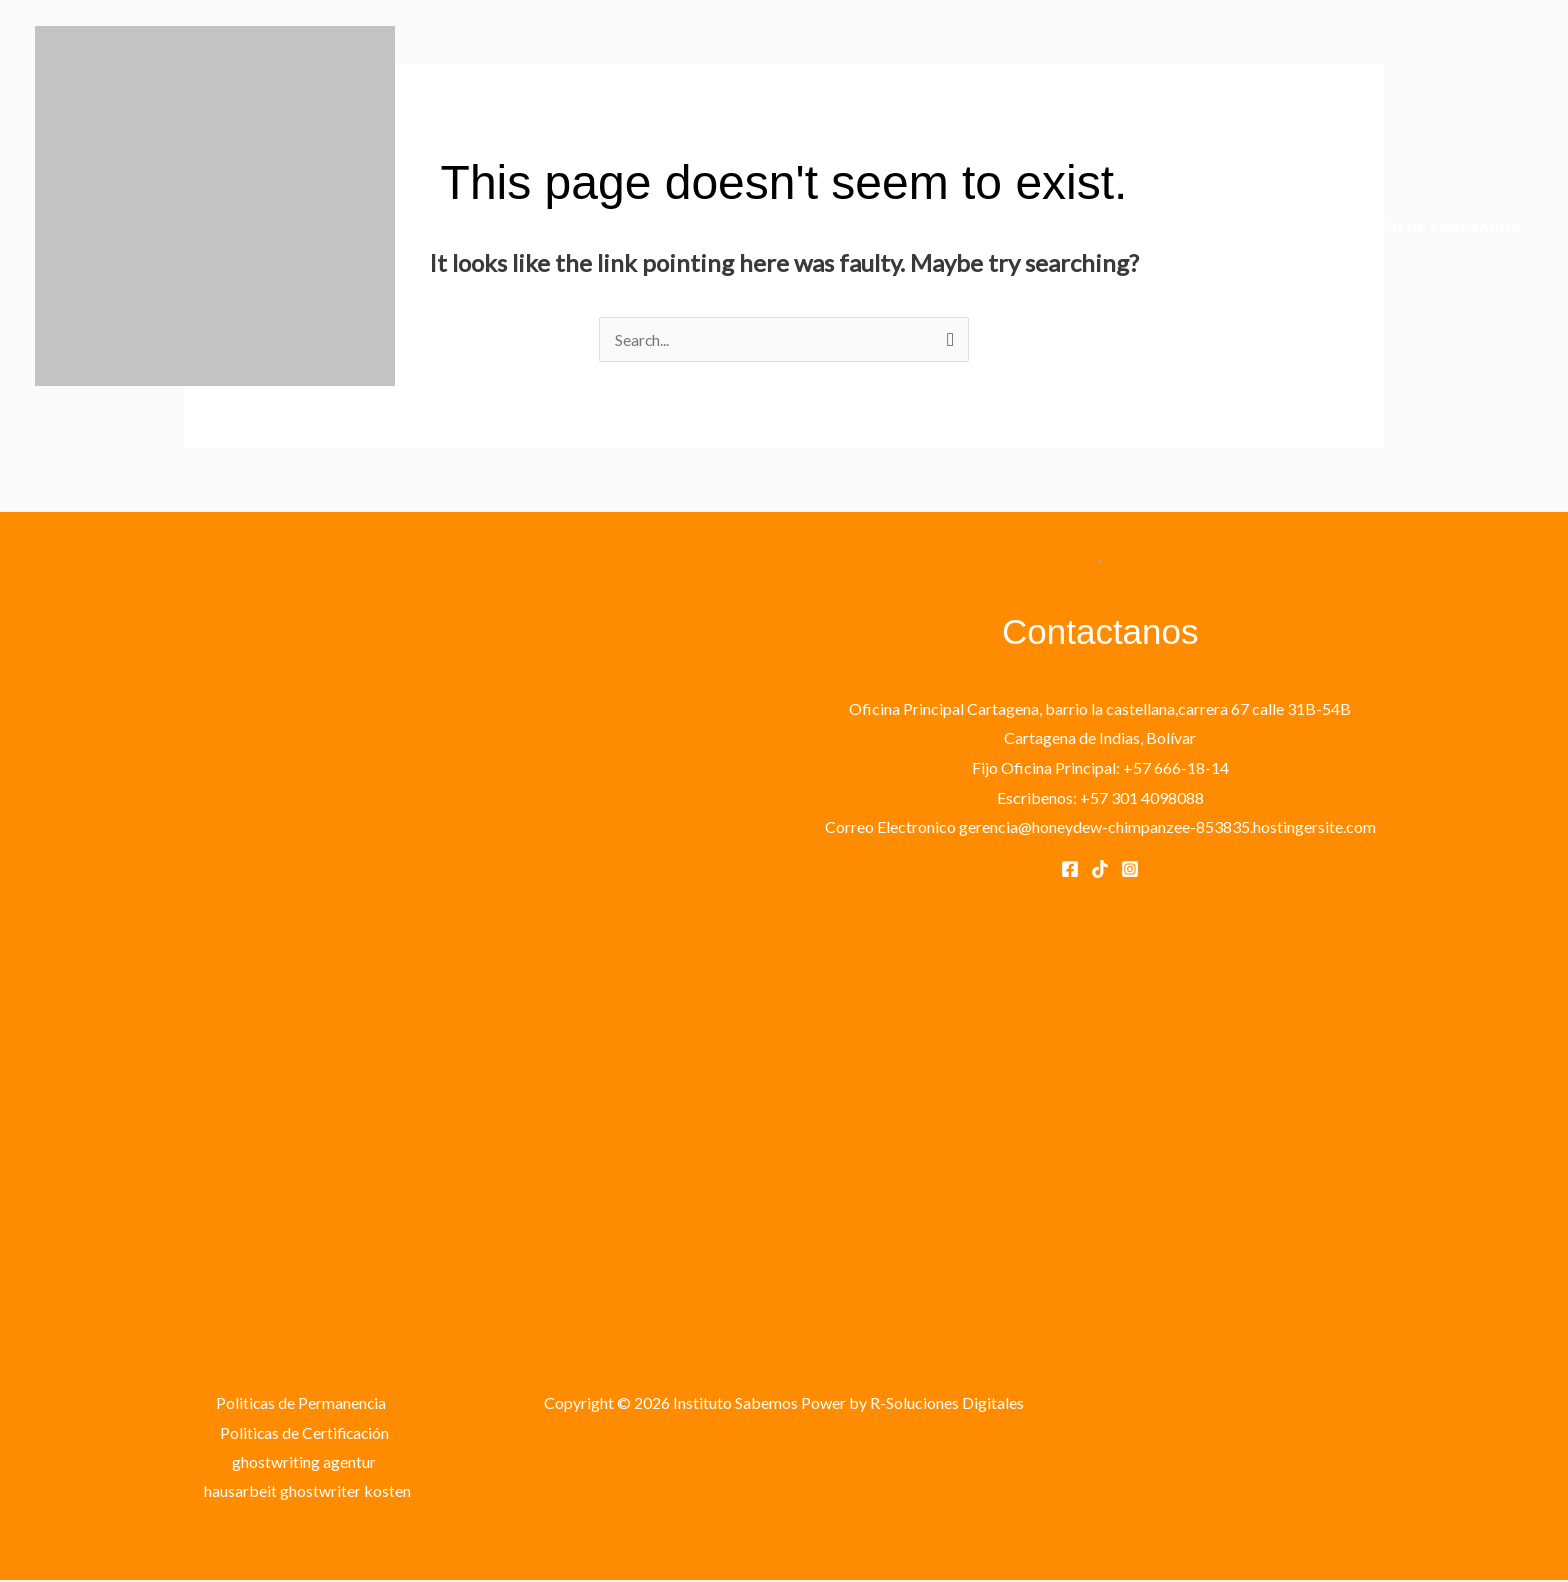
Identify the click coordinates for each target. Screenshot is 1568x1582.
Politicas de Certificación (304, 1432)
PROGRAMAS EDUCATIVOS (918, 228)
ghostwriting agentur (304, 1462)
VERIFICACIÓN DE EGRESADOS (1408, 228)
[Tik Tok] (1100, 869)
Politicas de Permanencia (300, 1402)
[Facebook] (1070, 869)
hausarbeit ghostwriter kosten (308, 1491)
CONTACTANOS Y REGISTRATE (1155, 228)
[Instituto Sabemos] (215, 203)
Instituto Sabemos (174, 407)
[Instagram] (1130, 869)
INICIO (757, 228)
